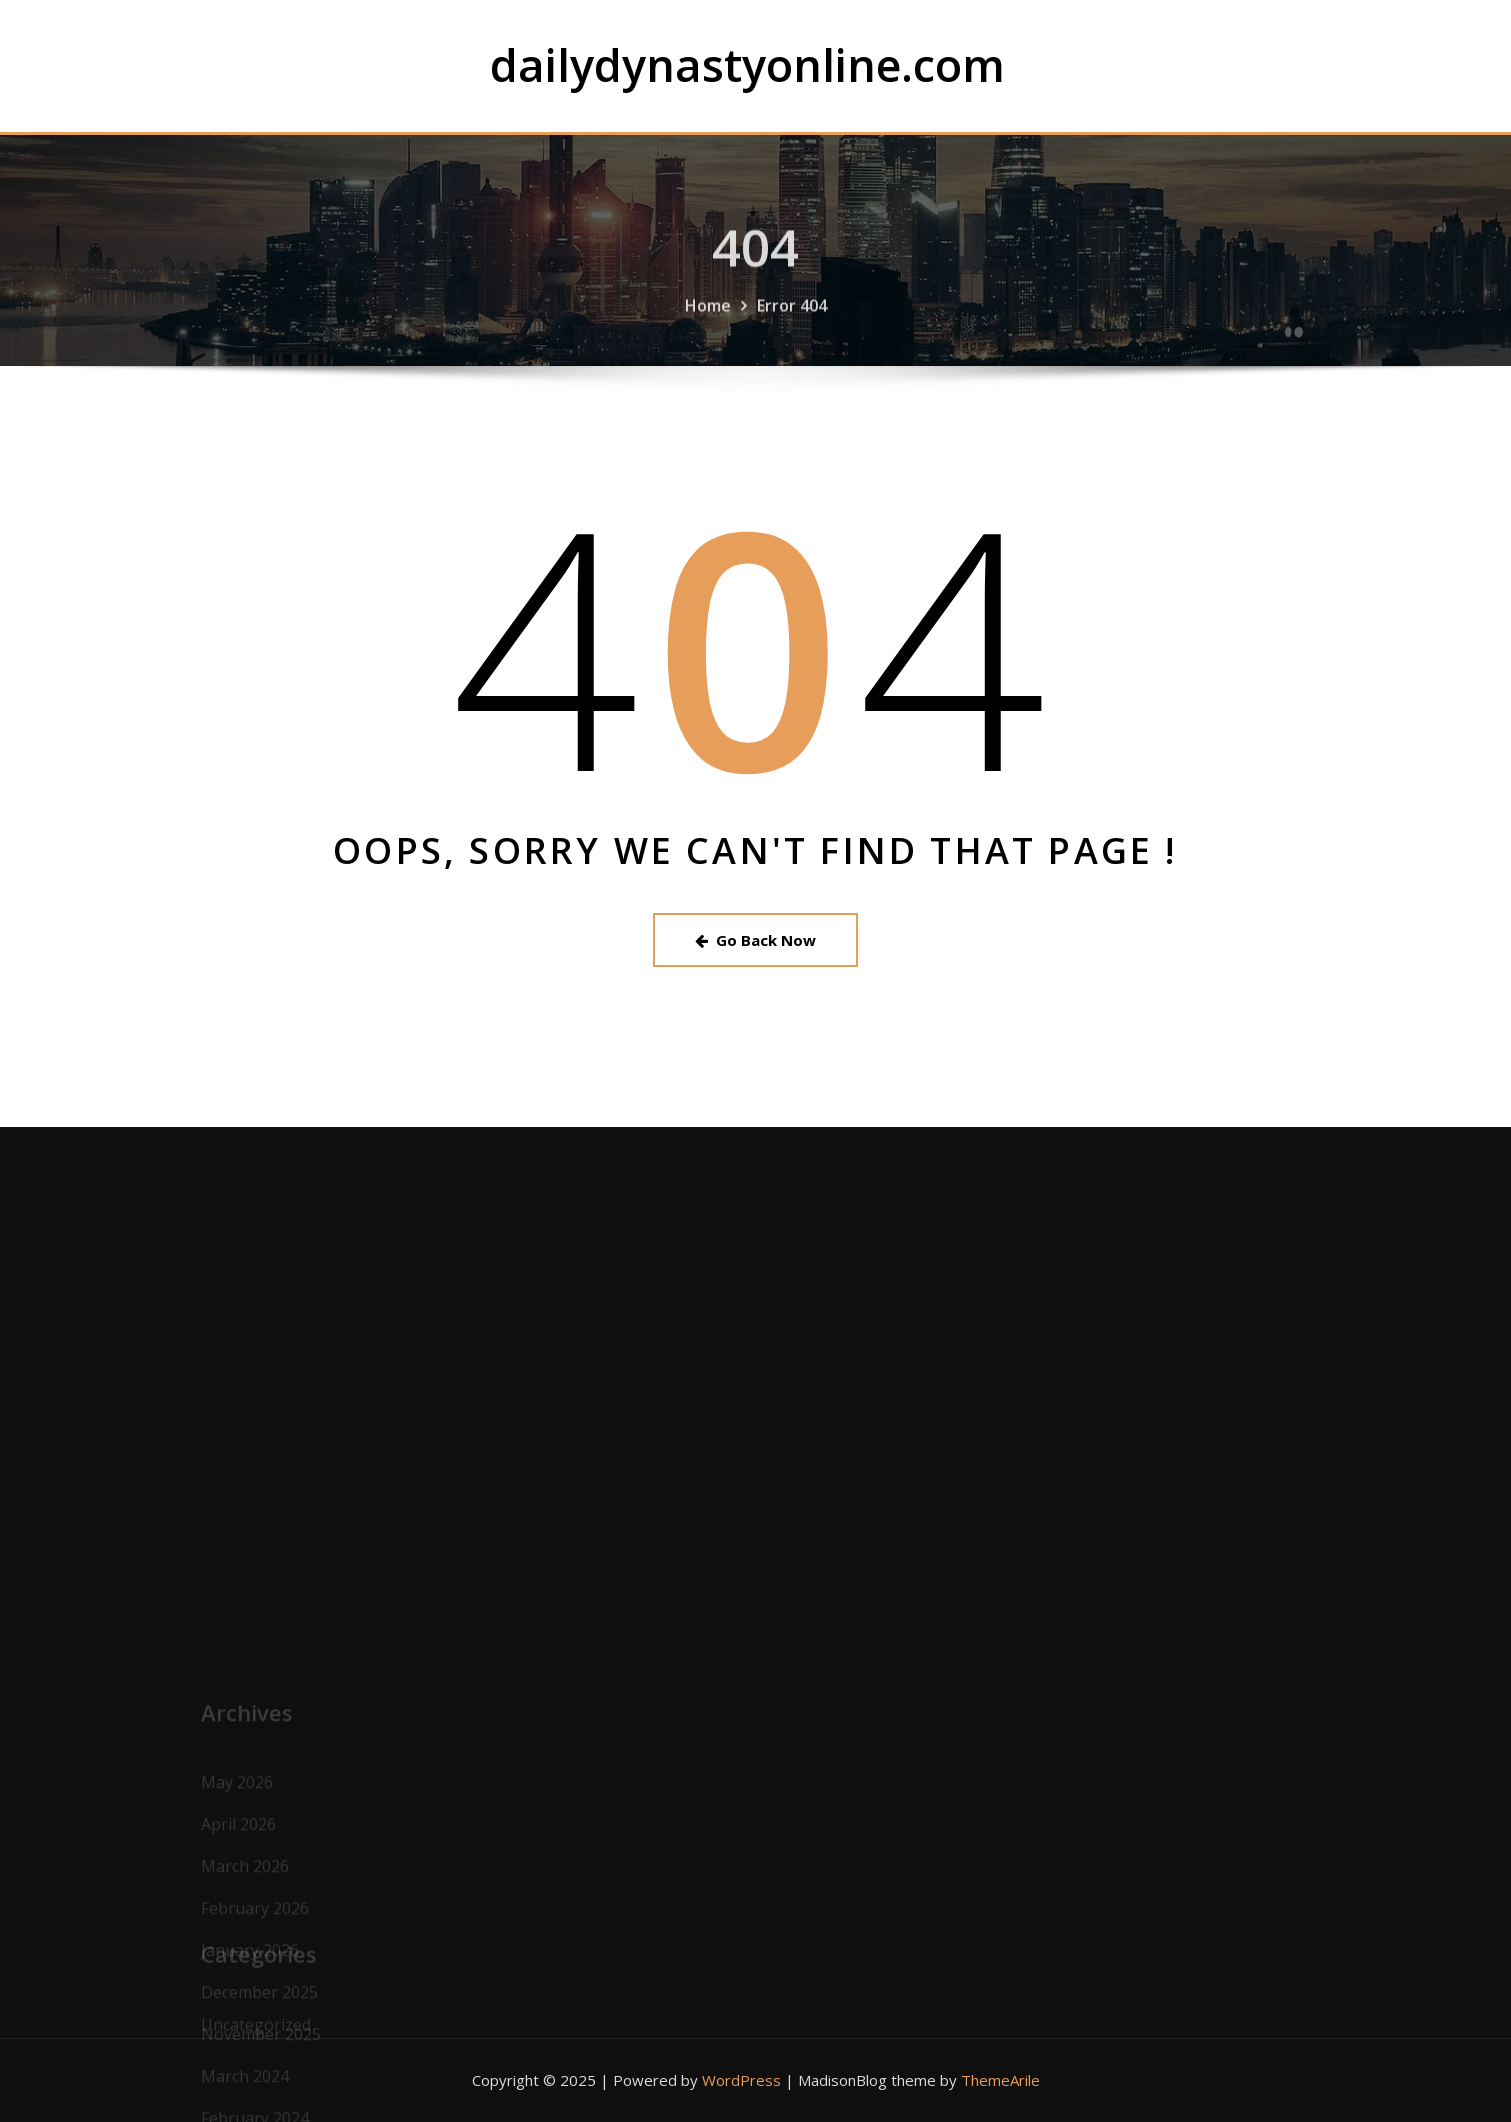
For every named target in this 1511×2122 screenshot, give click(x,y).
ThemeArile (1000, 2080)
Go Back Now (755, 940)
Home (708, 323)
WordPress (741, 2080)
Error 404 (792, 323)
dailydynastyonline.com (747, 64)
